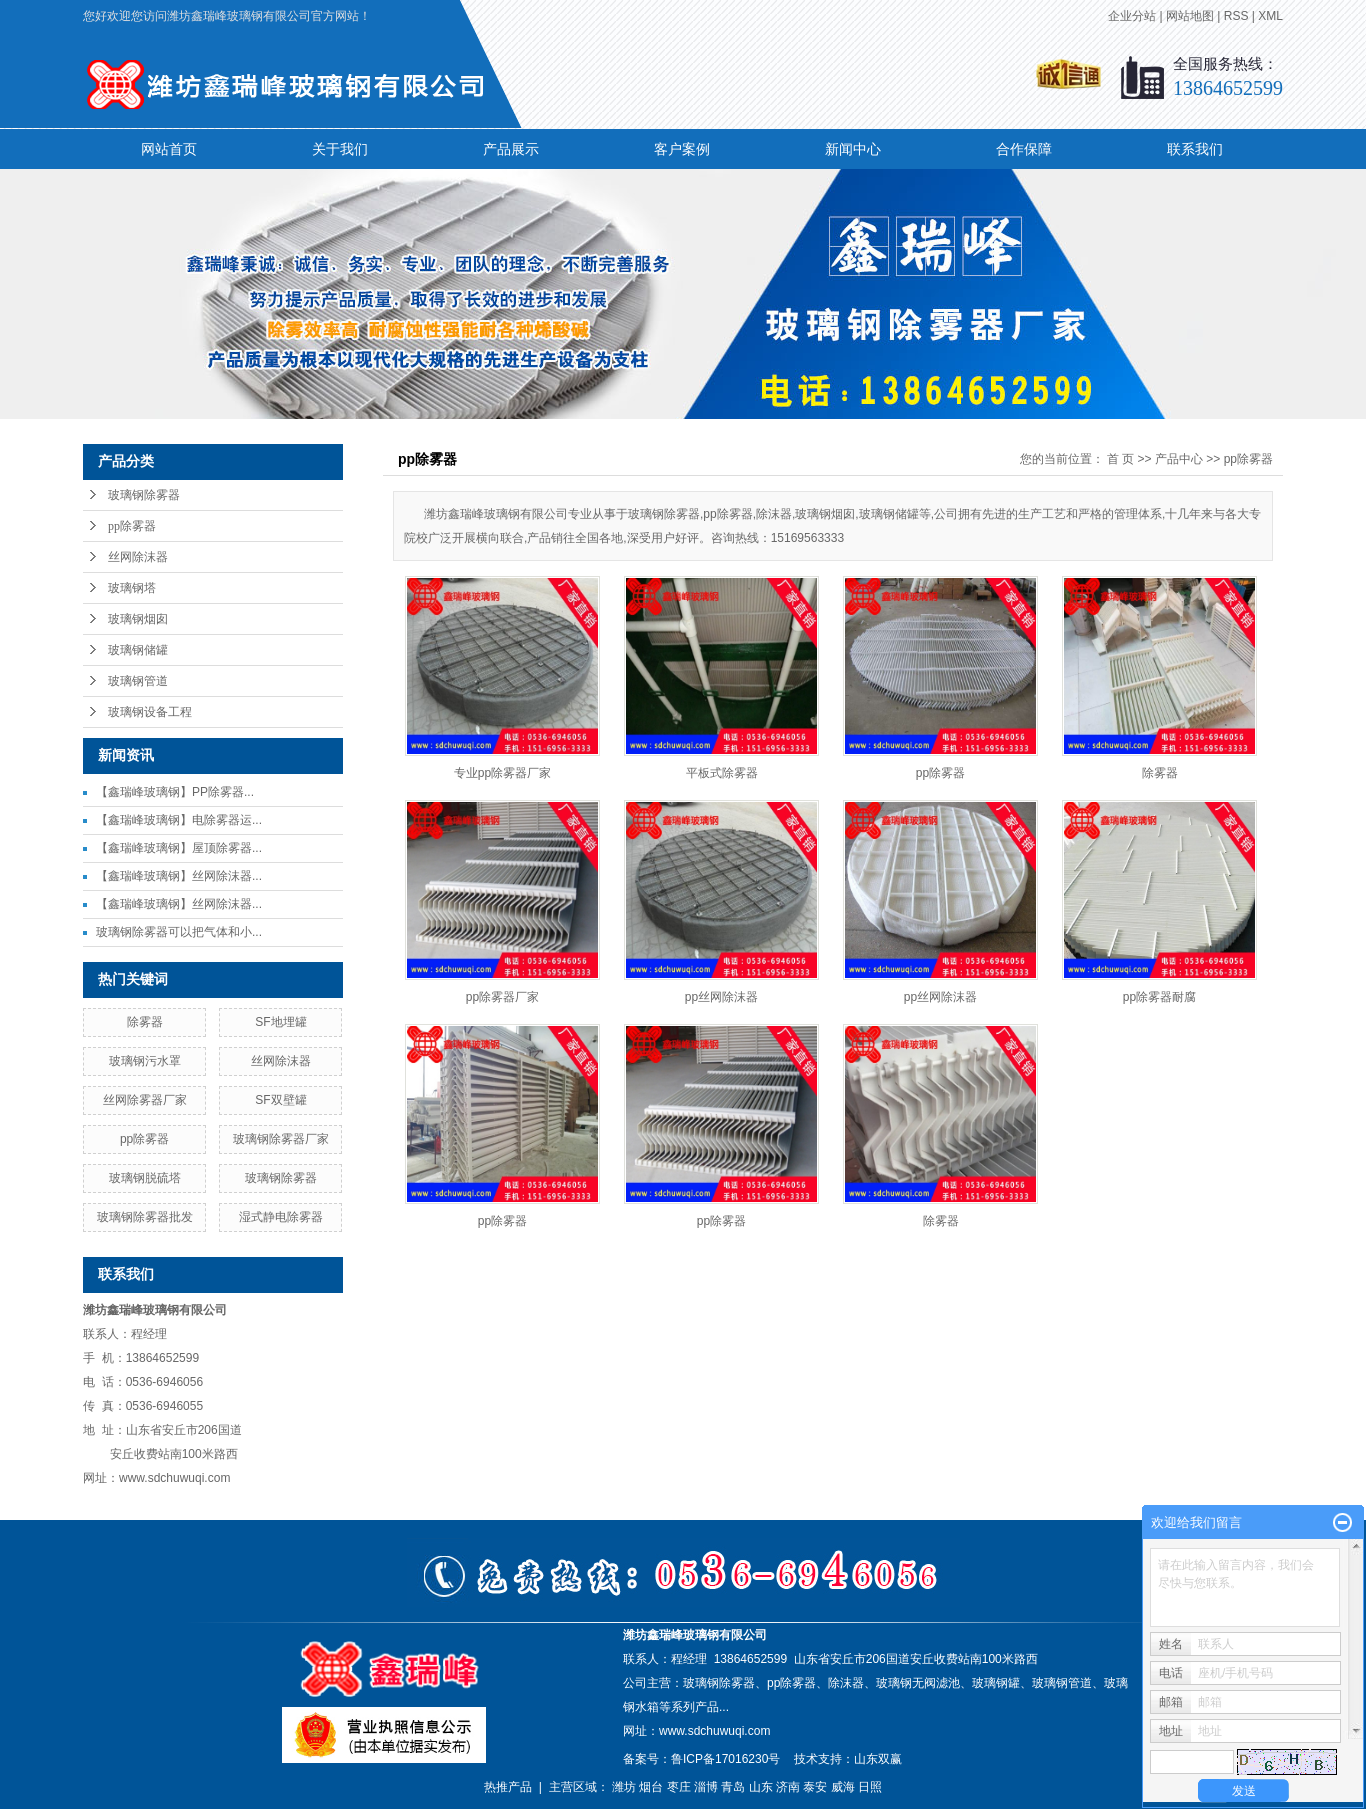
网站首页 (169, 149)
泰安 (815, 1787)
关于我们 (340, 149)
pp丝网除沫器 (721, 997)
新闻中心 (853, 149)
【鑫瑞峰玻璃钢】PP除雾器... (175, 792)
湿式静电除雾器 (281, 1217)
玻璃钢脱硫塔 (145, 1178)
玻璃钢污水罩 (145, 1061)
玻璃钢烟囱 (138, 619)
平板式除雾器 (722, 773)
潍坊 (624, 1787)
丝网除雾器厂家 (145, 1100)
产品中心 (1179, 459)
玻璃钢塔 (132, 588)
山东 (761, 1787)
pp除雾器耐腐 (1159, 997)
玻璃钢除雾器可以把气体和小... (179, 932)
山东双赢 (878, 1759)
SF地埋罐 (280, 1022)
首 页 (1120, 459)
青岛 (733, 1787)
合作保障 (1024, 149)
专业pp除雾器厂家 (502, 773)
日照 (870, 1787)
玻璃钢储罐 (138, 650)
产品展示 (511, 149)
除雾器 (145, 1022)
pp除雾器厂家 (502, 997)
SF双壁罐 (280, 1100)
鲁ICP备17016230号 (725, 1759)
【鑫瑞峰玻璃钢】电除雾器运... (179, 820)
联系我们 (1195, 149)
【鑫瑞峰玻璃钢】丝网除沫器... (179, 876)
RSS (1236, 16)
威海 (843, 1787)
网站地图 (1190, 16)
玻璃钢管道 (138, 681)
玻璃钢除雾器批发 (145, 1217)
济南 (788, 1787)
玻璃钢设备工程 (150, 712)
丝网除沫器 (138, 557)
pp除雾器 (132, 526)
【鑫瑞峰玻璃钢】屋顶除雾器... (179, 848)
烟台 (651, 1787)
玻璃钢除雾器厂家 (281, 1139)
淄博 (706, 1787)
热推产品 (508, 1787)
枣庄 (679, 1787)
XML (1270, 16)
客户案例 (682, 149)
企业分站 (1132, 16)
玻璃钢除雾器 (144, 495)
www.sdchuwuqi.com (714, 1731)
